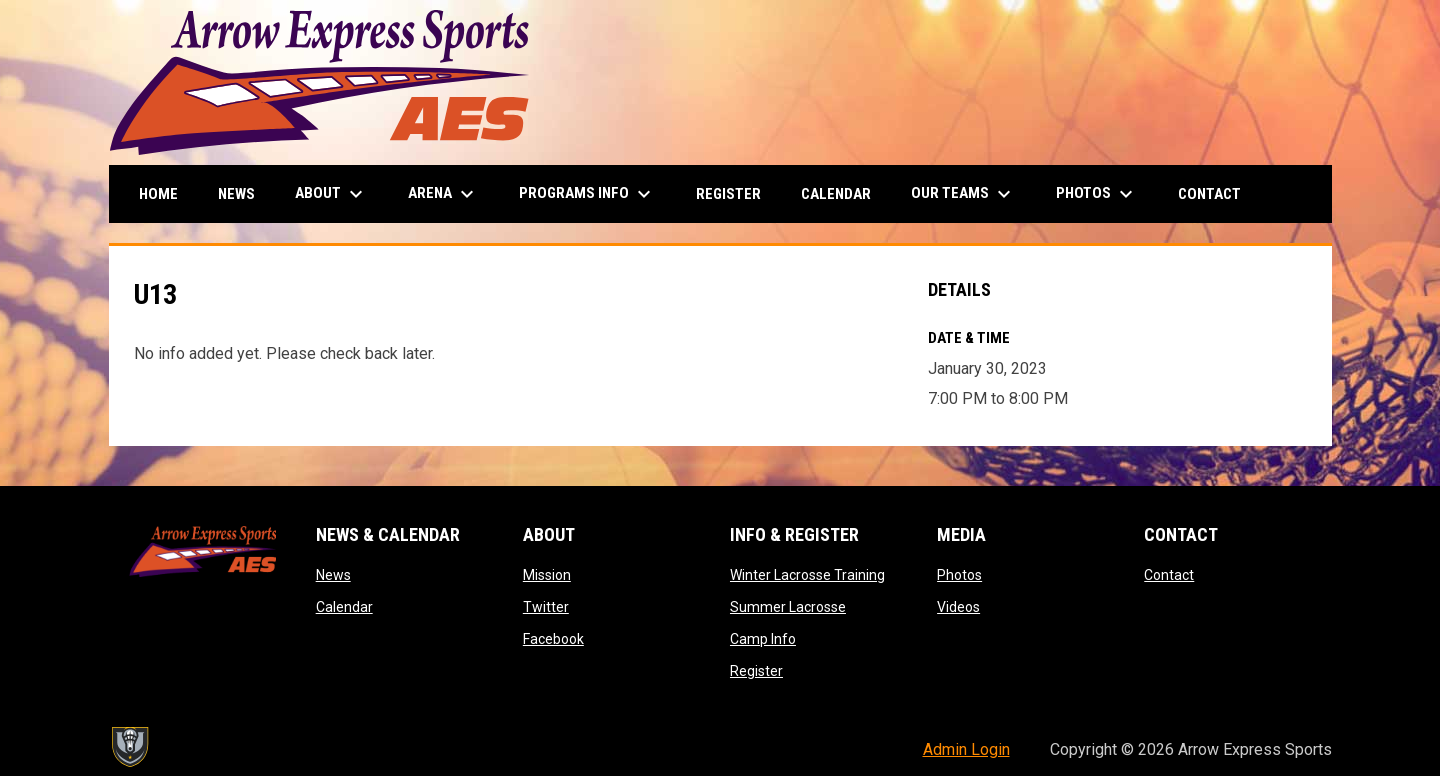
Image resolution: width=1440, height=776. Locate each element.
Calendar (344, 607)
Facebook (553, 639)
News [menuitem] (236, 194)
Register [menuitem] (728, 194)
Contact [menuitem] (1209, 194)
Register (756, 671)
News (333, 575)
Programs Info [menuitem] (587, 194)
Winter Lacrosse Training (807, 575)
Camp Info (763, 639)
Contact (1169, 575)
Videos (958, 607)
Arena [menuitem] (443, 194)
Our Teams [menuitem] (963, 194)
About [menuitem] (331, 194)
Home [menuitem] (158, 194)
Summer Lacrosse (788, 607)
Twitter (546, 607)
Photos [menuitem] (1097, 194)
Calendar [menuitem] (836, 194)
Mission (547, 575)
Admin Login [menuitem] (966, 749)
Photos (959, 575)
